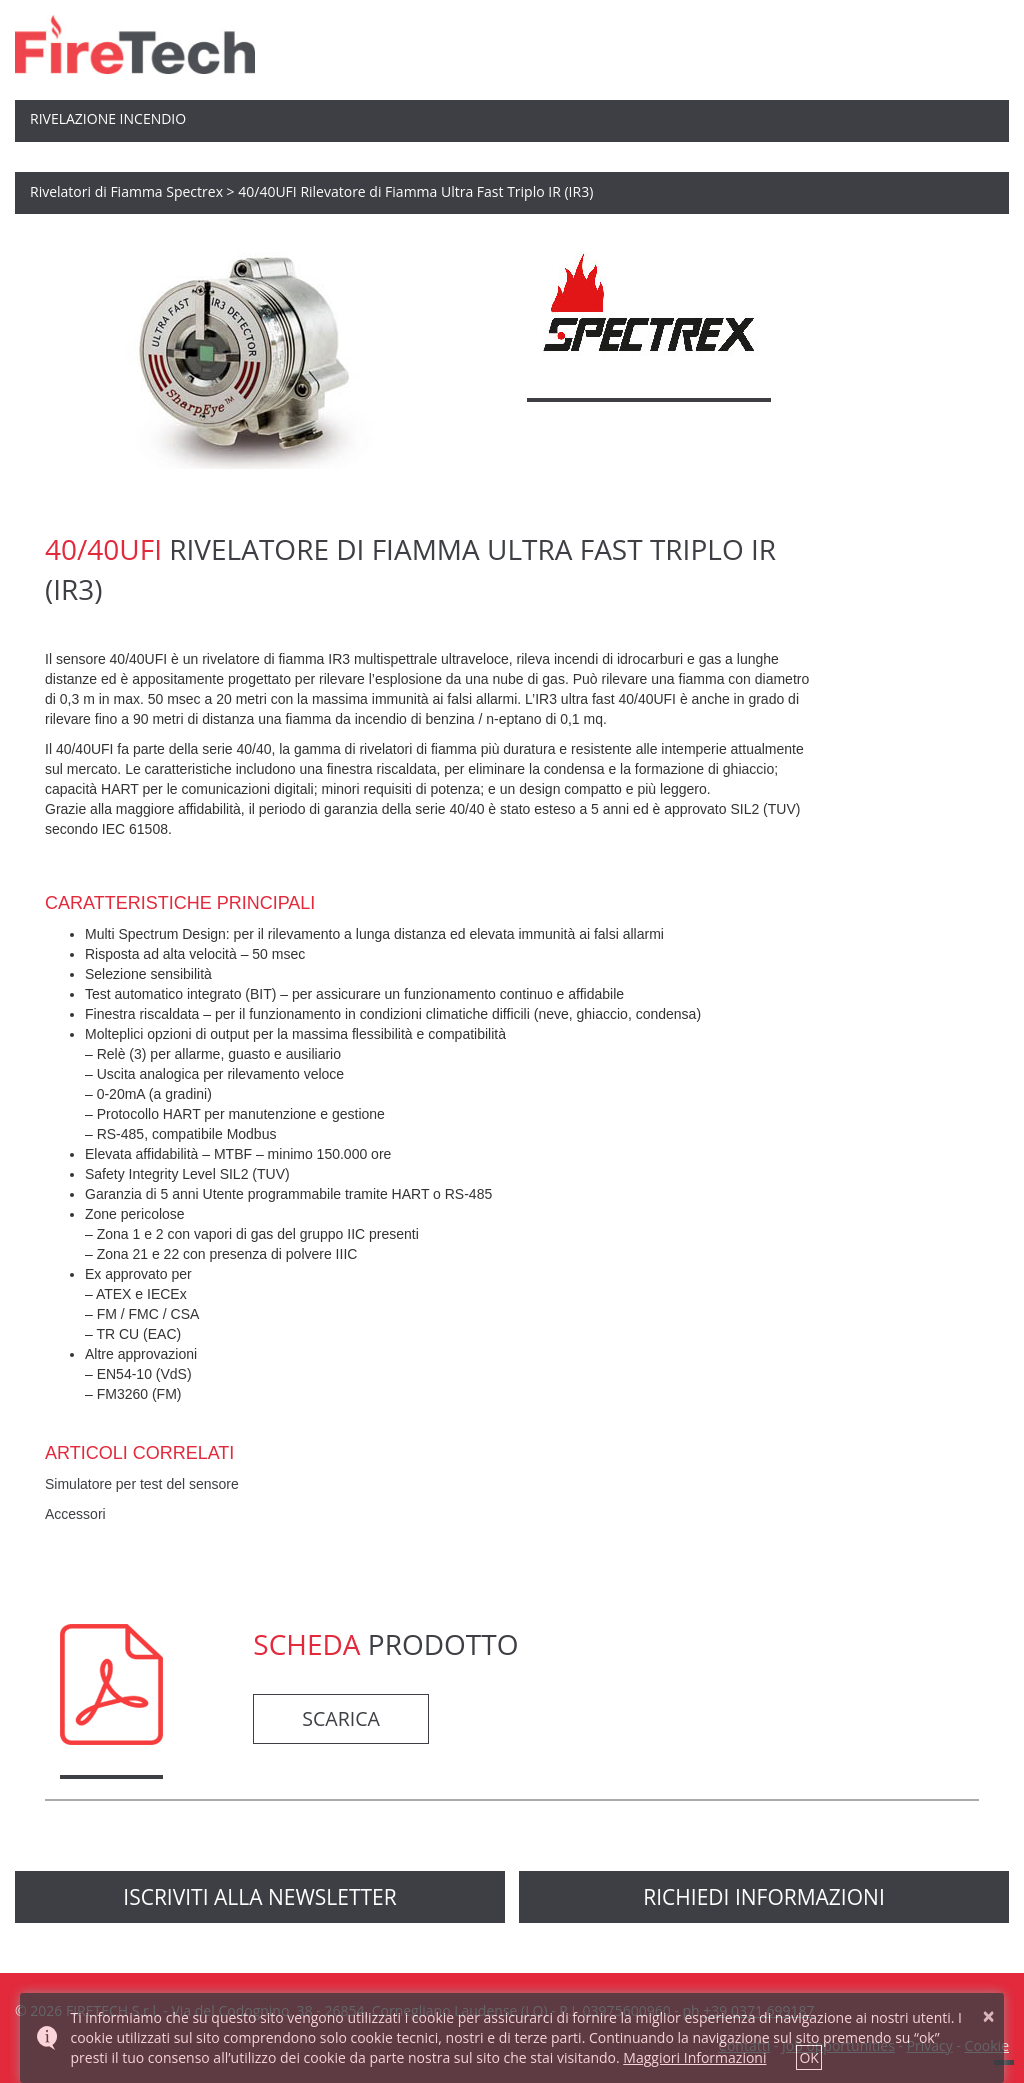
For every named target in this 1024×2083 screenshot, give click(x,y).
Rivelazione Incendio (108, 118)
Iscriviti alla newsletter (259, 1897)
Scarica (341, 1718)
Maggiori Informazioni (694, 2057)
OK (808, 2057)
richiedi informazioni (764, 1897)
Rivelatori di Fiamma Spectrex (126, 191)
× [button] (989, 2016)
